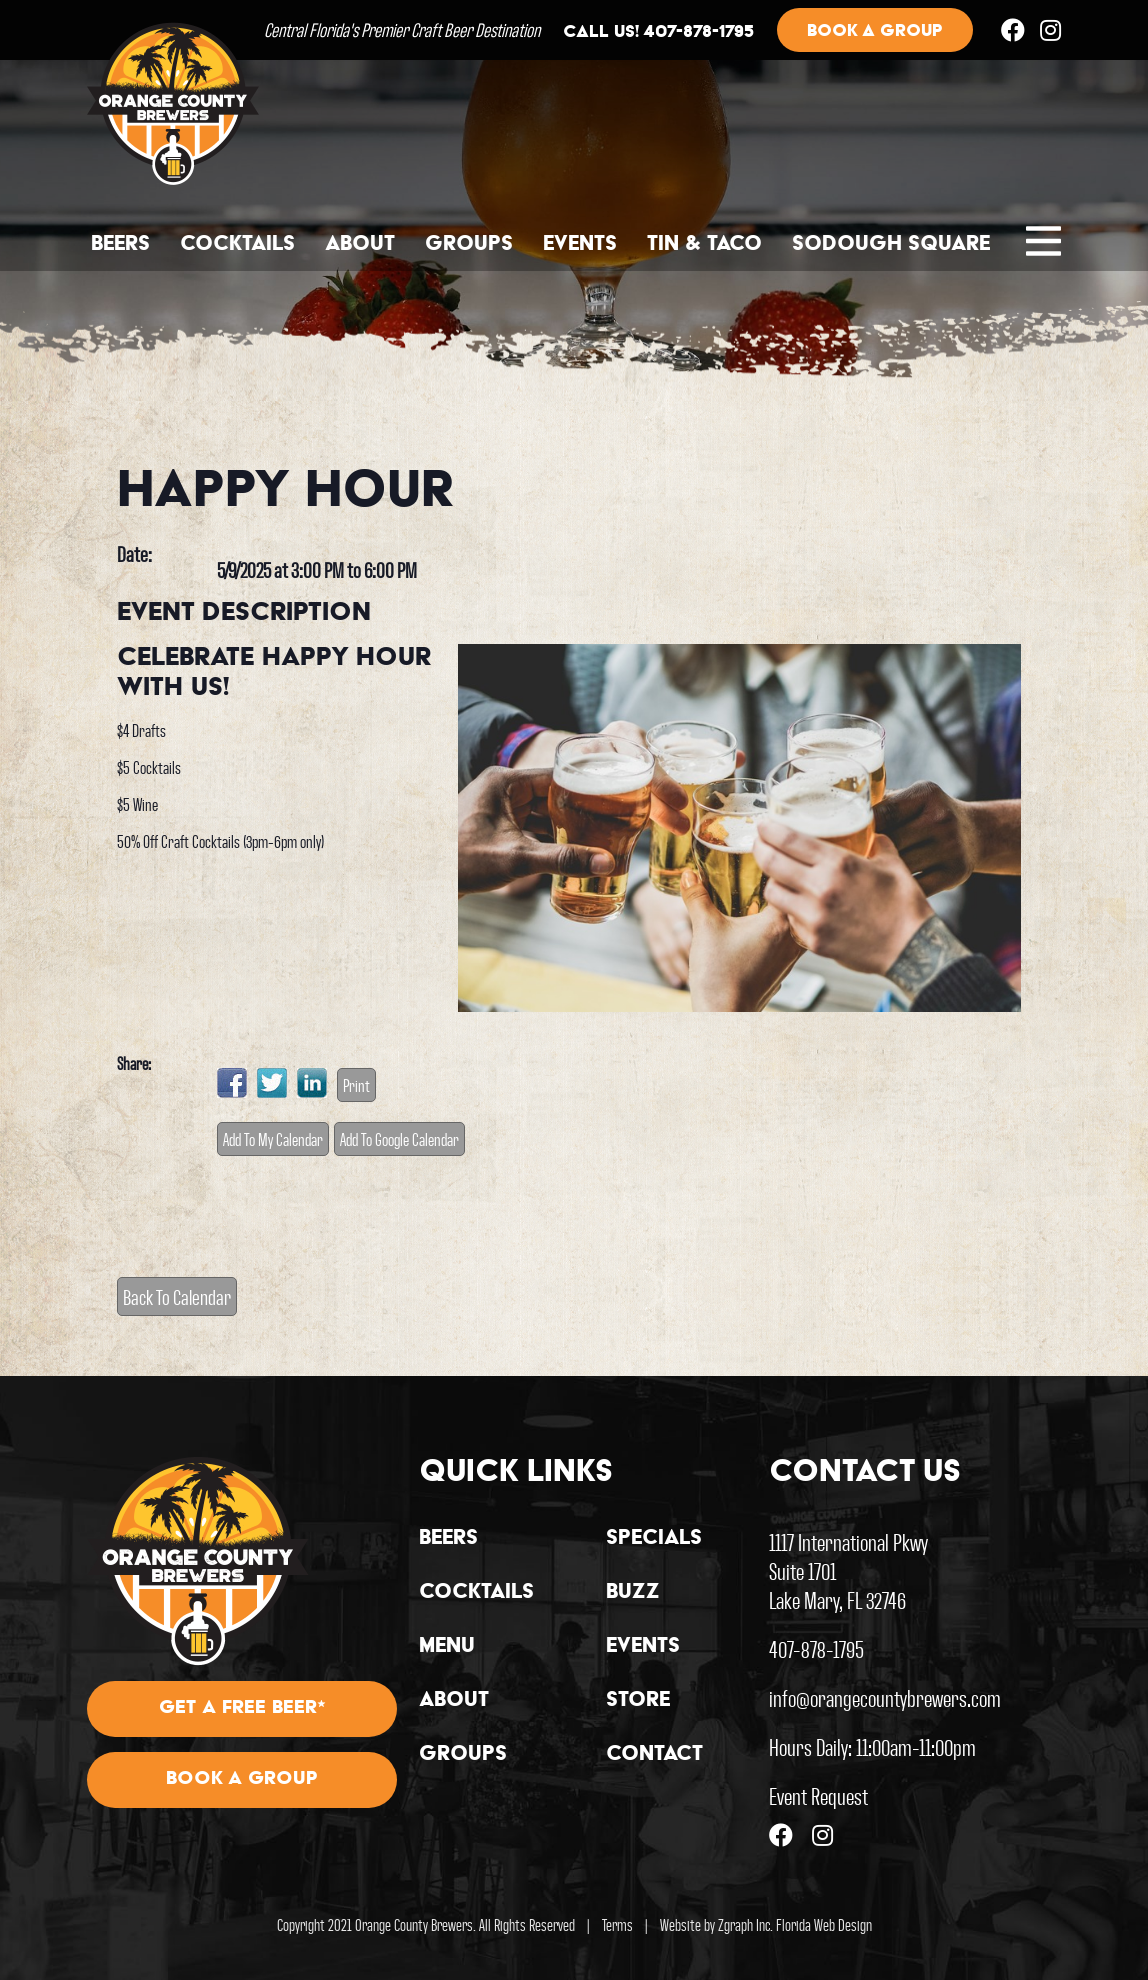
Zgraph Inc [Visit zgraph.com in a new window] (744, 1924)
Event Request (818, 1795)
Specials (654, 1539)
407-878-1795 (816, 1648)
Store (638, 1701)
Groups (469, 245)
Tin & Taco (704, 245)
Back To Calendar (177, 1296)
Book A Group (242, 1780)
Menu (447, 1647)
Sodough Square (891, 245)
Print (356, 1085)
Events (580, 245)
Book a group (875, 32)
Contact (654, 1755)
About (360, 245)
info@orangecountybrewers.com (885, 1697)
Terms (617, 1924)
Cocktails (237, 245)
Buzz (633, 1593)
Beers (120, 245)
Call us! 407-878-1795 (658, 33)
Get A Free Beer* (242, 1709)
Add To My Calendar (273, 1139)
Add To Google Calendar (399, 1139)
